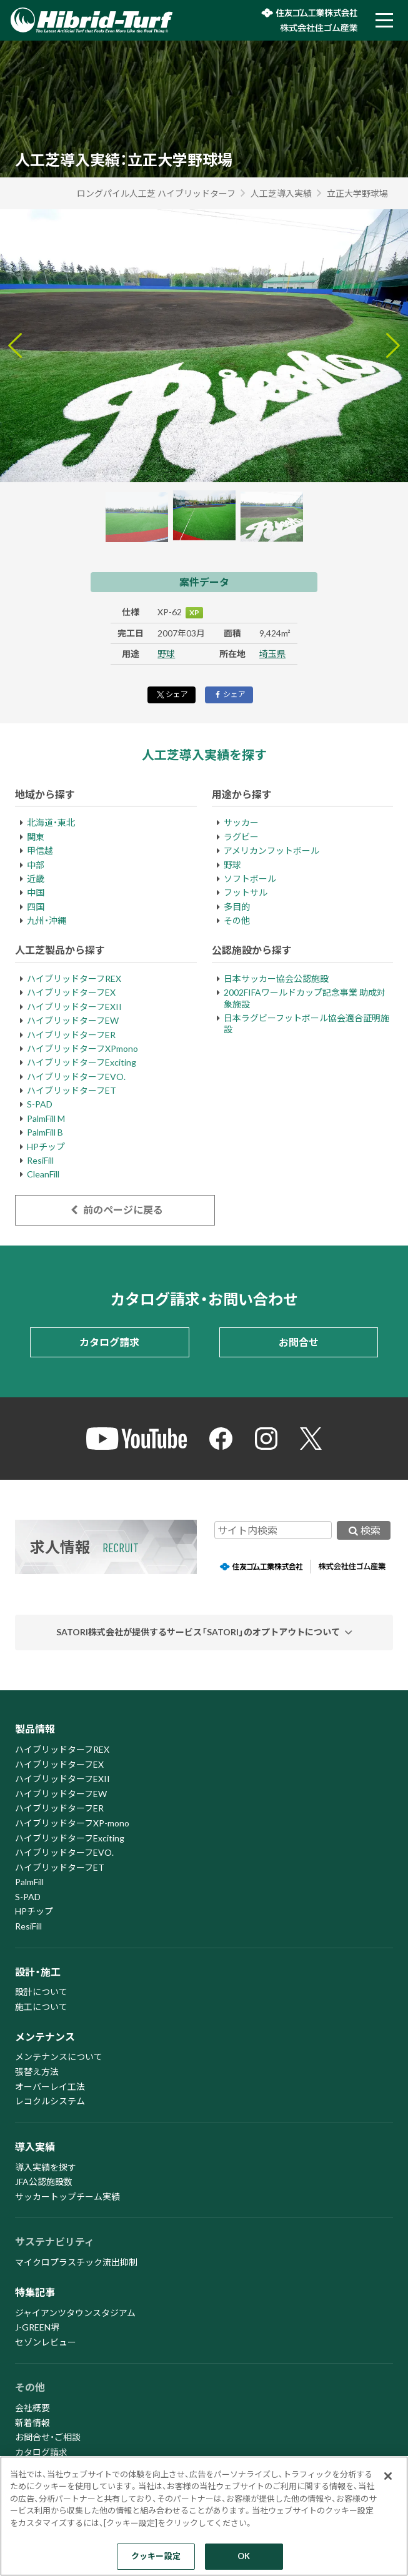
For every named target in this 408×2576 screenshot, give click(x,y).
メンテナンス (45, 2037)
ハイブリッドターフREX (74, 978)
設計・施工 (38, 1972)
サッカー (241, 822)
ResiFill (40, 1160)
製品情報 (35, 1729)
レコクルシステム (50, 2101)
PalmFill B (45, 1132)
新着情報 (32, 2422)
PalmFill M (46, 1118)
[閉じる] (388, 2476)
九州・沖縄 (46, 920)
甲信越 (40, 850)
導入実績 (35, 2146)
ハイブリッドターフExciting (81, 1062)
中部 (35, 864)
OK (243, 2556)
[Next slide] (393, 345)
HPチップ (46, 1146)
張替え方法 (37, 2071)
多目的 (237, 906)
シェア (171, 694)
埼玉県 (272, 653)
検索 (364, 1530)
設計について (41, 1991)
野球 (166, 653)
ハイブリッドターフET (71, 1090)
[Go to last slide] (14, 345)
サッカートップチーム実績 (67, 2196)
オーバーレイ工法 (50, 2086)
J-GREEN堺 (37, 2327)
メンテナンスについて (58, 2056)
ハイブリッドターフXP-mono (72, 1823)
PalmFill (29, 1881)
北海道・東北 (51, 822)
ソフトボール (250, 878)
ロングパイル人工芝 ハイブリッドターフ (156, 193)
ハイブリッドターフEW (73, 1020)
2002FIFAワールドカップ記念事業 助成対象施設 (305, 998)
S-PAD (39, 1104)
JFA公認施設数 (43, 2181)
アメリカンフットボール (271, 850)
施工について (41, 2006)
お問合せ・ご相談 (48, 2437)
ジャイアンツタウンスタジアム (75, 2312)
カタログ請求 (109, 1342)
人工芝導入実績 (281, 193)
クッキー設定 (156, 2556)
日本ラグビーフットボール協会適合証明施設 (306, 1023)
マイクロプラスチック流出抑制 (76, 2262)
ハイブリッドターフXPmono (82, 1048)
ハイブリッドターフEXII (74, 1006)
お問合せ (299, 1342)
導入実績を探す (45, 2167)
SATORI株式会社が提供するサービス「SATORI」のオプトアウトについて (198, 1632)
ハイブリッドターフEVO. (76, 1076)
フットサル (245, 892)
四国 (35, 906)
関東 (35, 836)
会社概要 (32, 2407)
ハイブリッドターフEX (71, 992)
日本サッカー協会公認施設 (276, 978)
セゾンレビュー (45, 2342)
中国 (35, 892)
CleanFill (43, 1174)
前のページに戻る (114, 1210)
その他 (237, 920)
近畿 (35, 878)
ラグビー (241, 836)
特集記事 (35, 2292)
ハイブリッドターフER (71, 1034)
